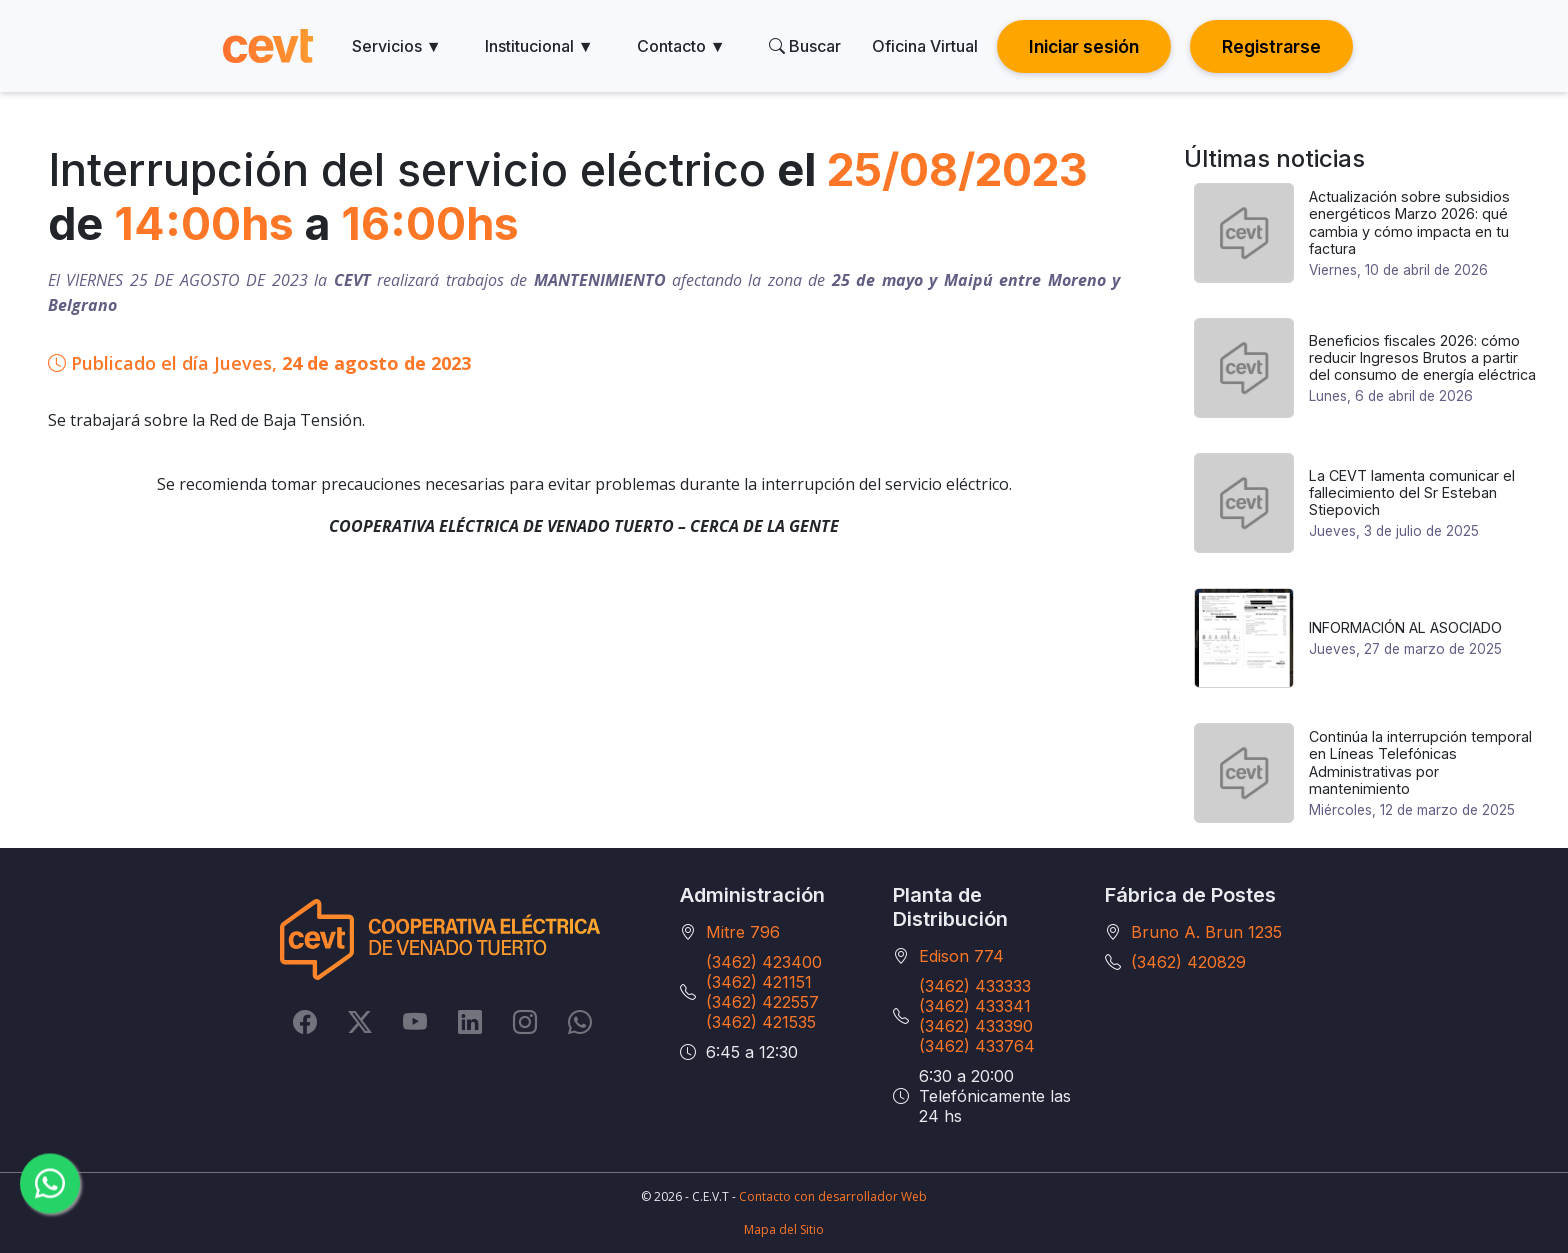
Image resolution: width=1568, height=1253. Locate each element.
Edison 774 (961, 956)
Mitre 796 (743, 932)
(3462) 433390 (976, 1026)
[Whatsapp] (580, 1021)
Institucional (539, 46)
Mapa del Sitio (784, 1229)
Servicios (397, 46)
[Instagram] (525, 1021)
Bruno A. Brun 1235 (1206, 932)
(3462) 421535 (761, 1022)
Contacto (681, 46)
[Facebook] (305, 1021)
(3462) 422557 (762, 1002)
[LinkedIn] (470, 1021)
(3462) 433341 (975, 1006)
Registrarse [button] (1271, 46)
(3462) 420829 (1188, 962)
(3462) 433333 (975, 986)
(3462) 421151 (759, 982)
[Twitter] (360, 1021)
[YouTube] (415, 1021)
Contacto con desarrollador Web (833, 1196)
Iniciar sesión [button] (1084, 46)
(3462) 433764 (977, 1046)
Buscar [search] (805, 46)
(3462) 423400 (764, 962)
